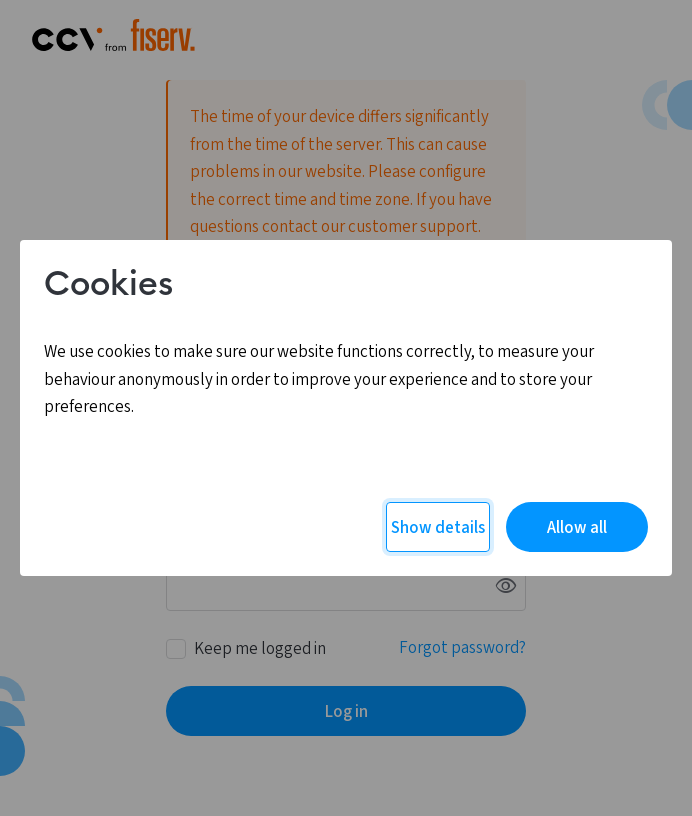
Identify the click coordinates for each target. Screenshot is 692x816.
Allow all (577, 528)
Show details (438, 528)
